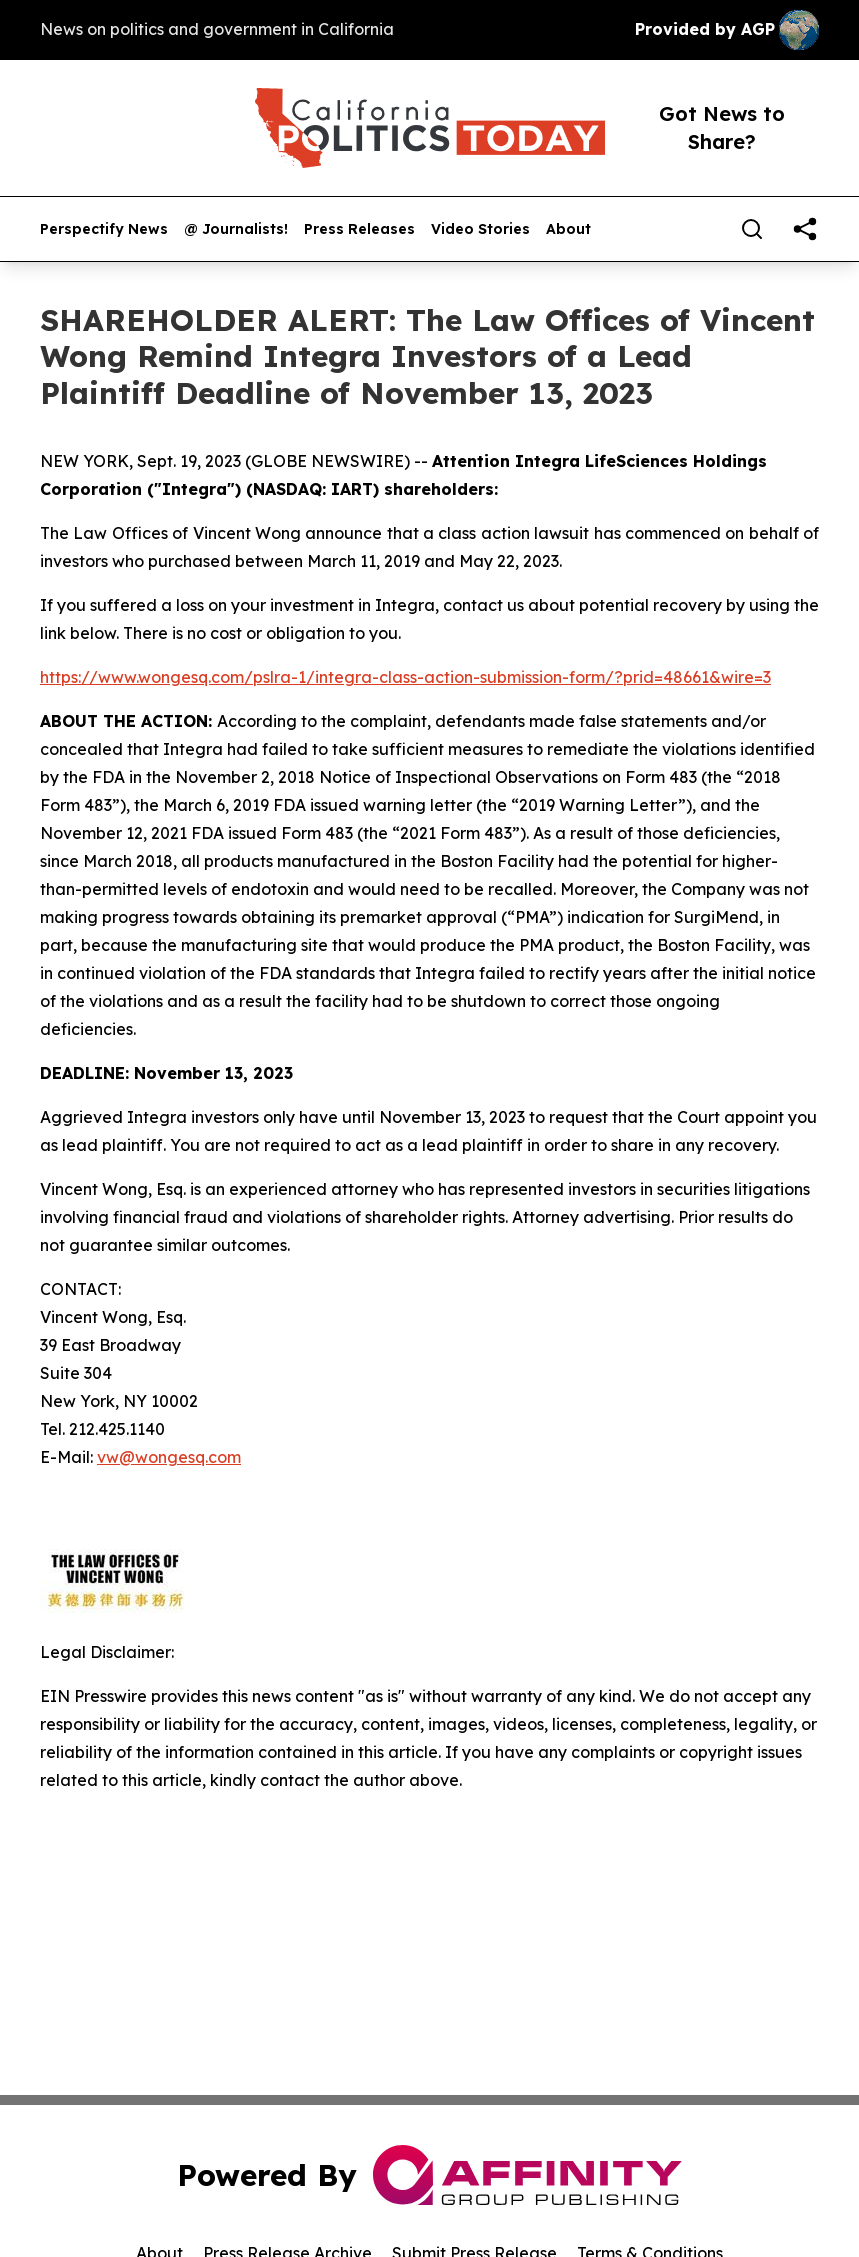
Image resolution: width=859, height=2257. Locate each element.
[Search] (752, 229)
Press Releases (359, 229)
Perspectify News (104, 229)
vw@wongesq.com (169, 1457)
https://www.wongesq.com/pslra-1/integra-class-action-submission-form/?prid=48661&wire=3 (405, 677)
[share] (805, 229)
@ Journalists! (236, 229)
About (568, 229)
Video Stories (480, 229)
